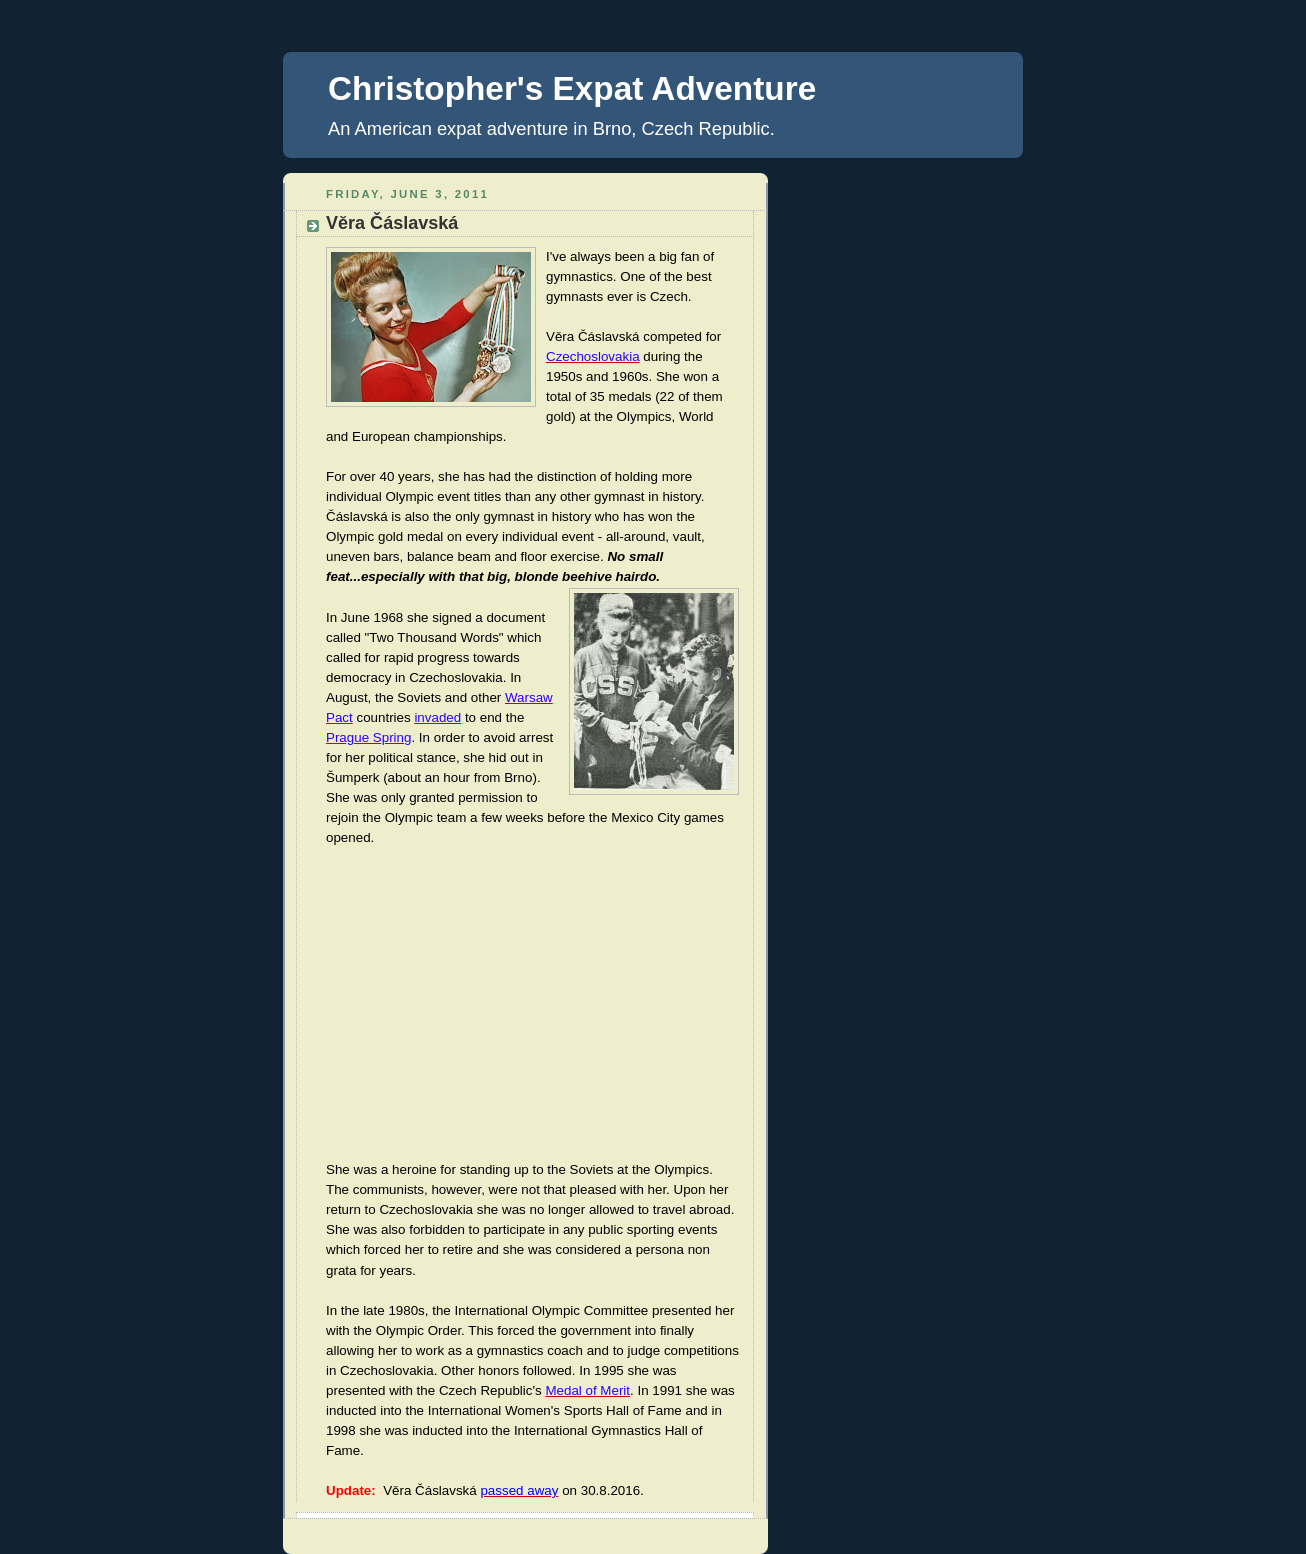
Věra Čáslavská (392, 223)
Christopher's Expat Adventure (572, 88)
